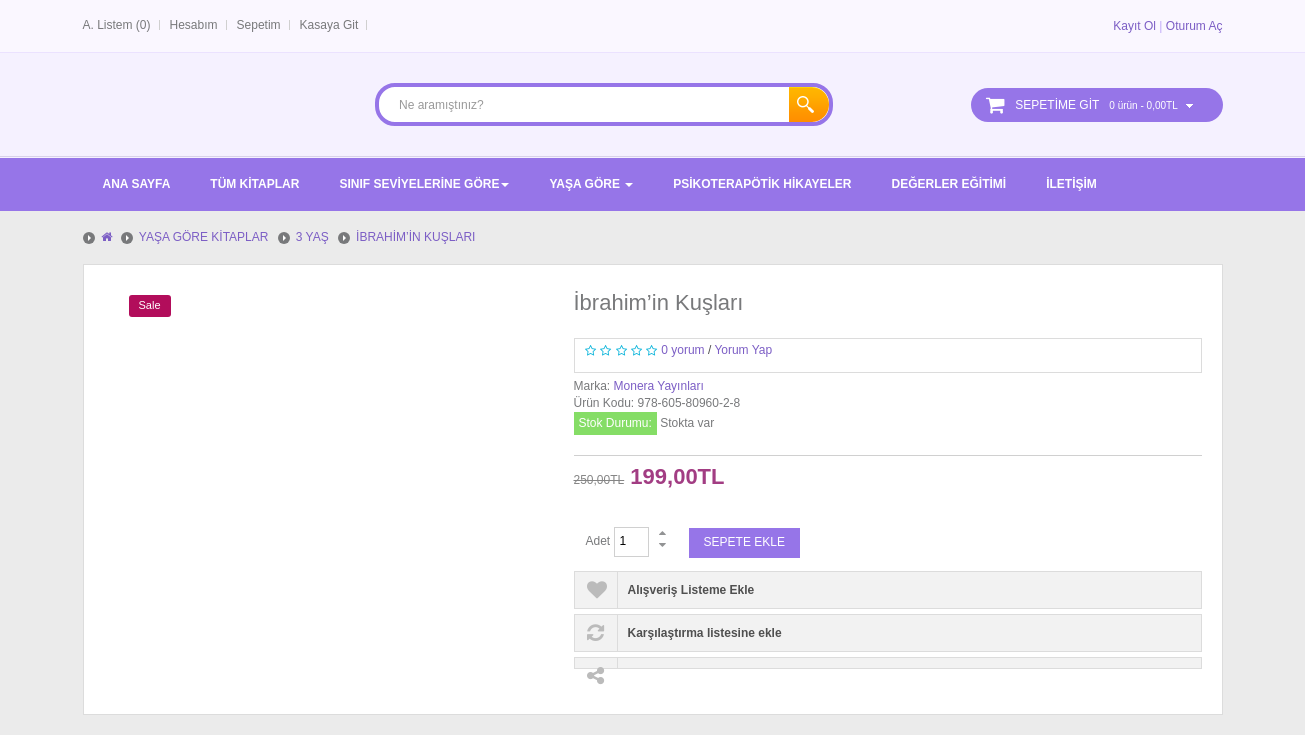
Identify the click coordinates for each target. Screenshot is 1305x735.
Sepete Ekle (744, 542)
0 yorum (682, 350)
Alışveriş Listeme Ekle (691, 590)
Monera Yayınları (659, 386)
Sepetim (259, 25)
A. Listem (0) (117, 25)
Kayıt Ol (1134, 26)
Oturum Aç (1194, 26)
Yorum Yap (743, 350)
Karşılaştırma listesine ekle (705, 633)
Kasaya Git (329, 25)
